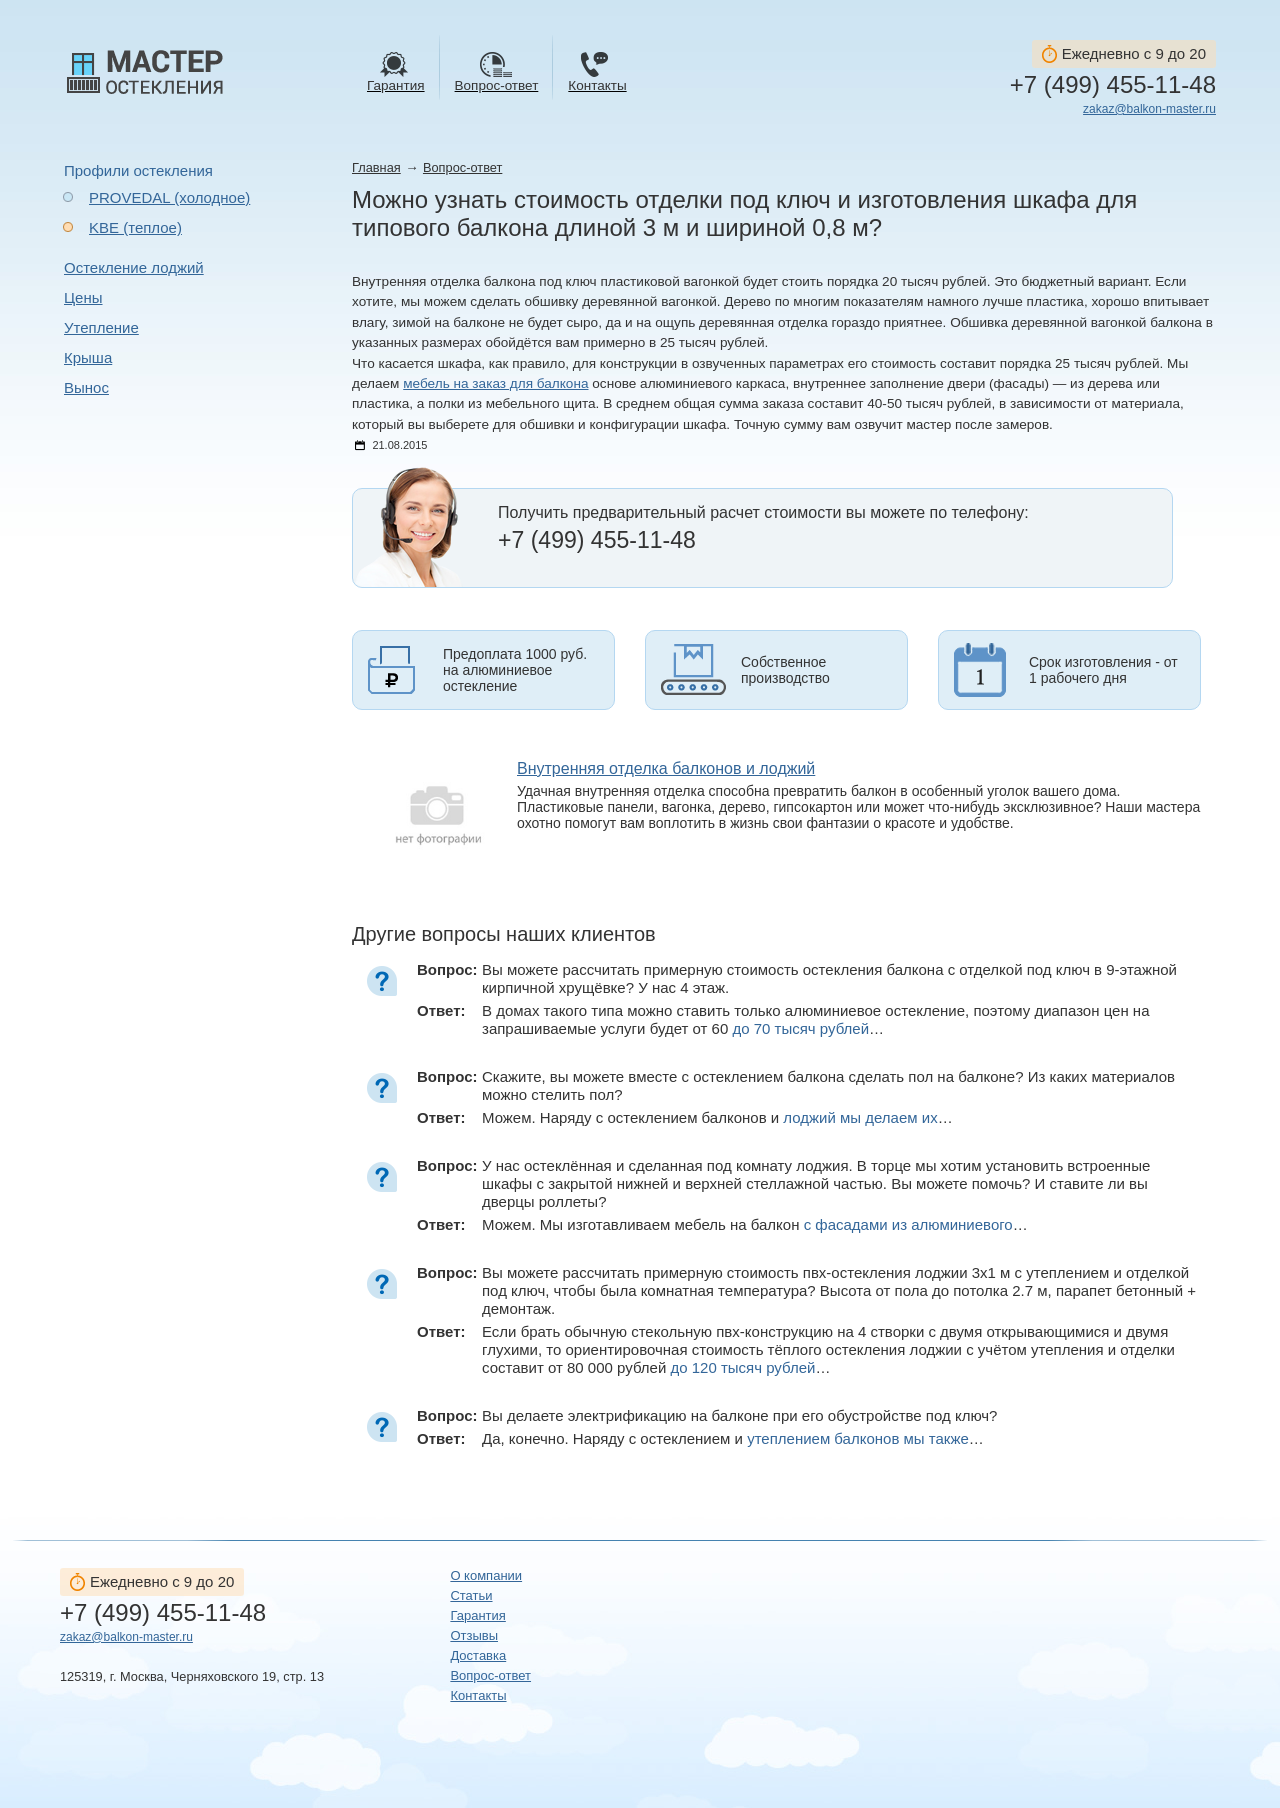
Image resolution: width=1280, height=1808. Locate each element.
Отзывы (474, 1635)
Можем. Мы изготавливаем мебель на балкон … (755, 1224)
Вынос (86, 387)
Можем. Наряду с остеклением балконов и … (717, 1117)
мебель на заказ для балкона (495, 383)
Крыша (88, 357)
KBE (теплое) (135, 227)
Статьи (471, 1595)
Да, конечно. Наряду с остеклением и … (733, 1438)
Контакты (478, 1695)
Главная (376, 167)
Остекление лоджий (134, 267)
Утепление (101, 327)
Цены (83, 297)
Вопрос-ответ (462, 167)
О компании (486, 1575)
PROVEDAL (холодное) (169, 197)
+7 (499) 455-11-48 (1113, 85)
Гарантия (477, 1615)
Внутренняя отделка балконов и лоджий (666, 768)
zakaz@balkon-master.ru (1149, 109)
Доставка (478, 1655)
